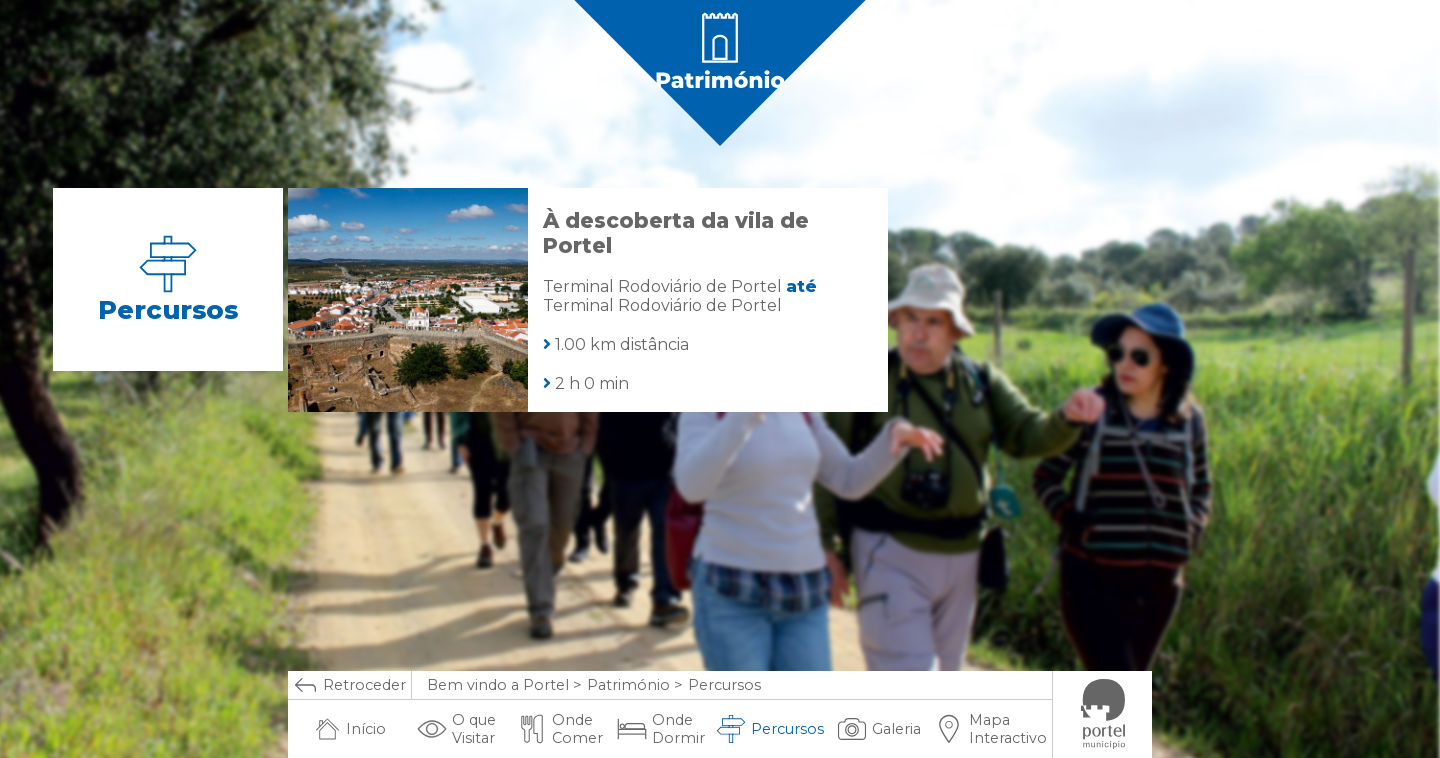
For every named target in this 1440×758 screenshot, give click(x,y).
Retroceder (349, 685)
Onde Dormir (661, 729)
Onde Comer (560, 729)
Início (350, 729)
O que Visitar (456, 729)
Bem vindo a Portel (498, 685)
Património (628, 685)
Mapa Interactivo (990, 729)
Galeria (879, 729)
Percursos (770, 729)
